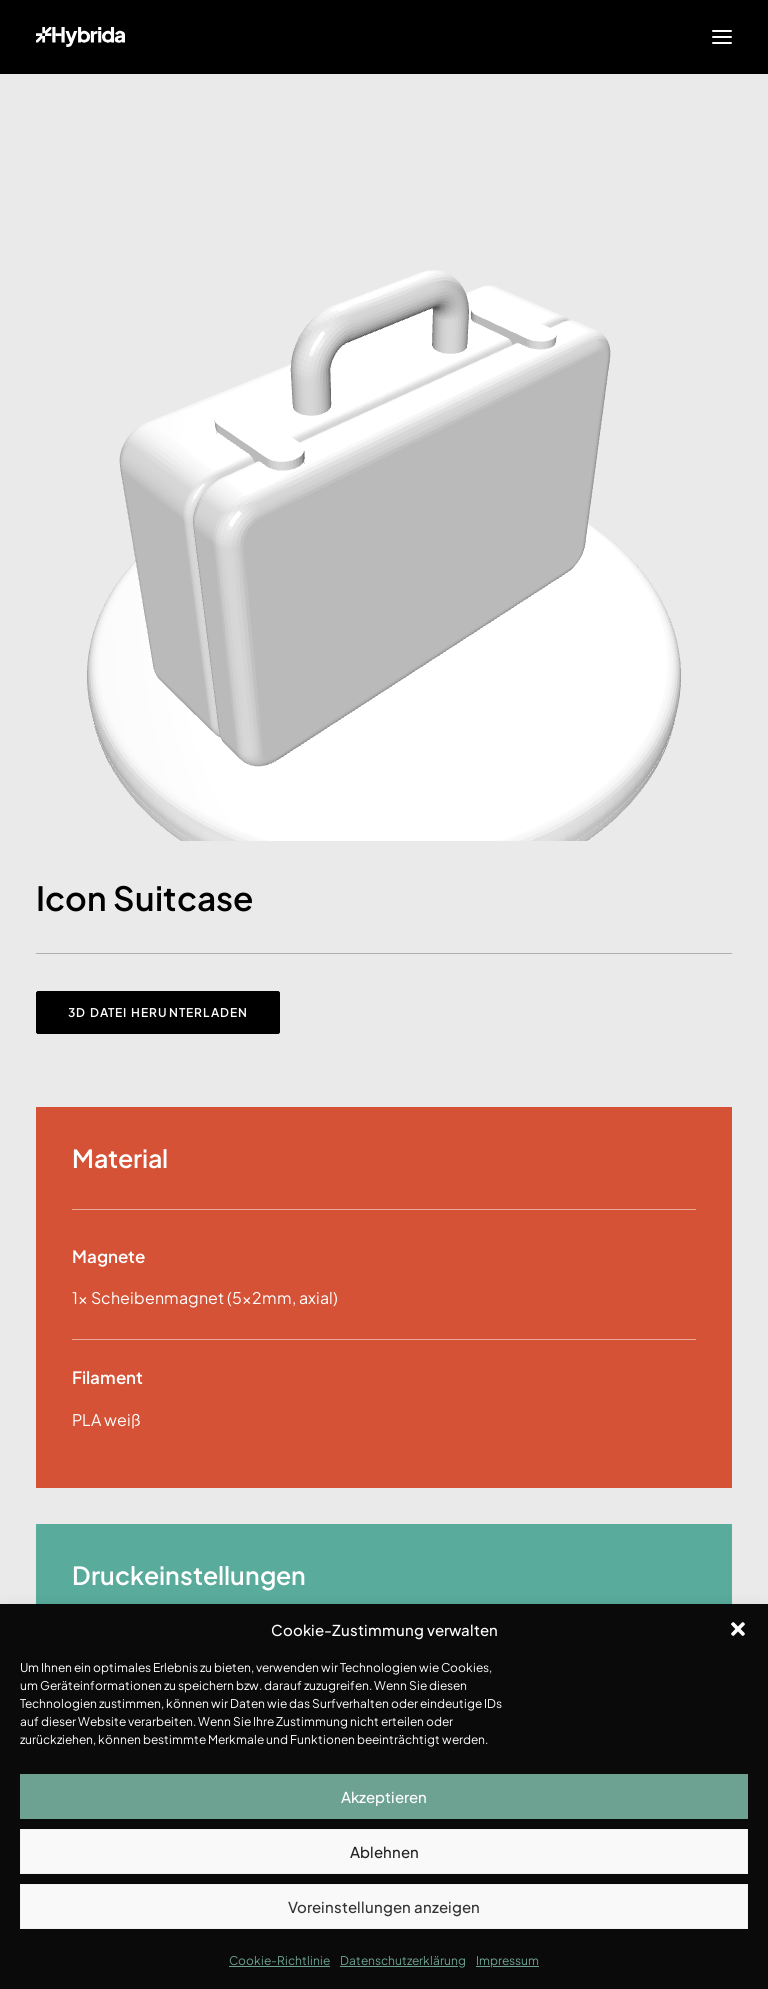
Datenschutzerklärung (403, 1960)
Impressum (507, 1960)
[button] (738, 1629)
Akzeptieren (384, 1796)
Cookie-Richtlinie (279, 1960)
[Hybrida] (80, 37)
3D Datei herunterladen (158, 1012)
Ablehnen (384, 1851)
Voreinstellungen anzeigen (384, 1906)
